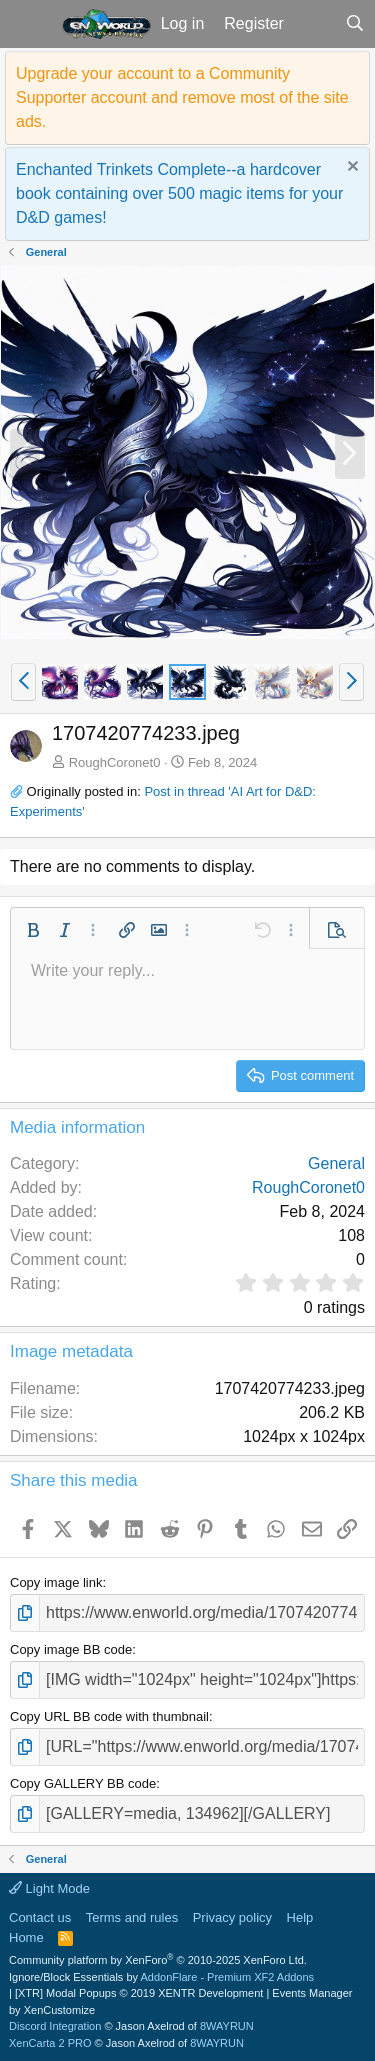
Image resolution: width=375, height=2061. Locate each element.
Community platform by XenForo (158, 1960)
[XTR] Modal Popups (139, 1993)
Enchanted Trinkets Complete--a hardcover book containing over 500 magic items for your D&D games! (179, 193)
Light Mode (49, 1888)
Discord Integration (55, 2026)
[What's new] (314, 24)
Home (26, 1937)
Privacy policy (232, 1917)
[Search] (354, 24)
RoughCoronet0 (115, 762)
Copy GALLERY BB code (83, 1783)
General (336, 1163)
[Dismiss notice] (350, 168)
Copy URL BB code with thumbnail (109, 1716)
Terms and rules (132, 1917)
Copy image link (56, 1582)
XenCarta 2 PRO (50, 2043)
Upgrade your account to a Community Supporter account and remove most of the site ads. (182, 97)
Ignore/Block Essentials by (161, 1977)
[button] (28, 24)
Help (300, 1917)
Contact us (40, 1917)
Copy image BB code (71, 1649)
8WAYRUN (227, 2026)
